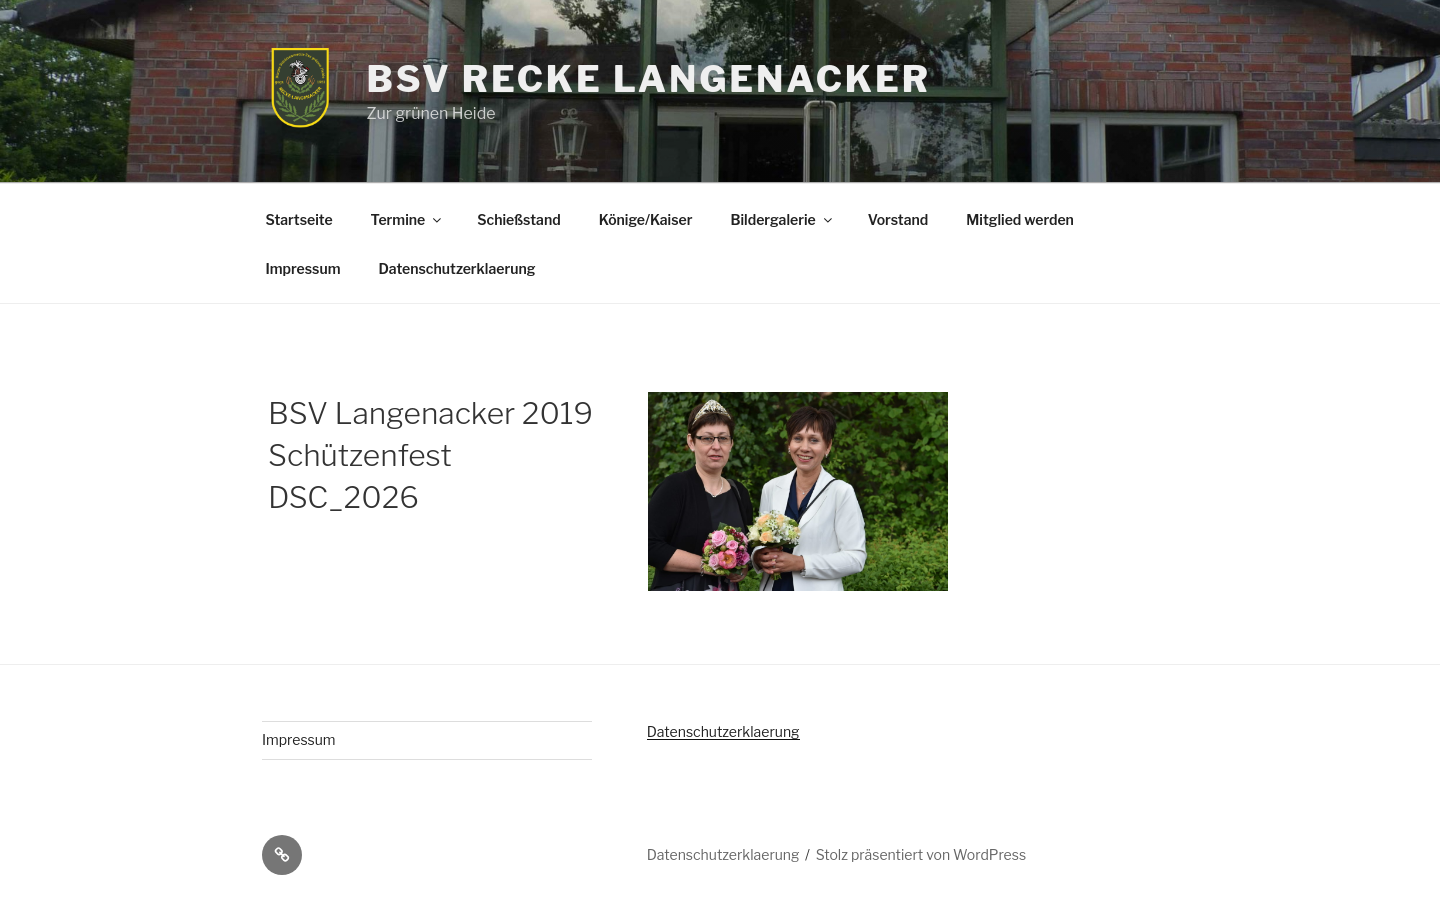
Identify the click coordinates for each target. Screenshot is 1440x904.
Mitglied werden (1020, 219)
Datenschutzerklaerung (456, 268)
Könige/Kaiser (646, 219)
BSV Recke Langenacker (648, 79)
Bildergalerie (782, 219)
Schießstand (518, 219)
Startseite (299, 219)
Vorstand (898, 219)
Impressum (303, 268)
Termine (408, 219)
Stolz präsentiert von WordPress (921, 854)
